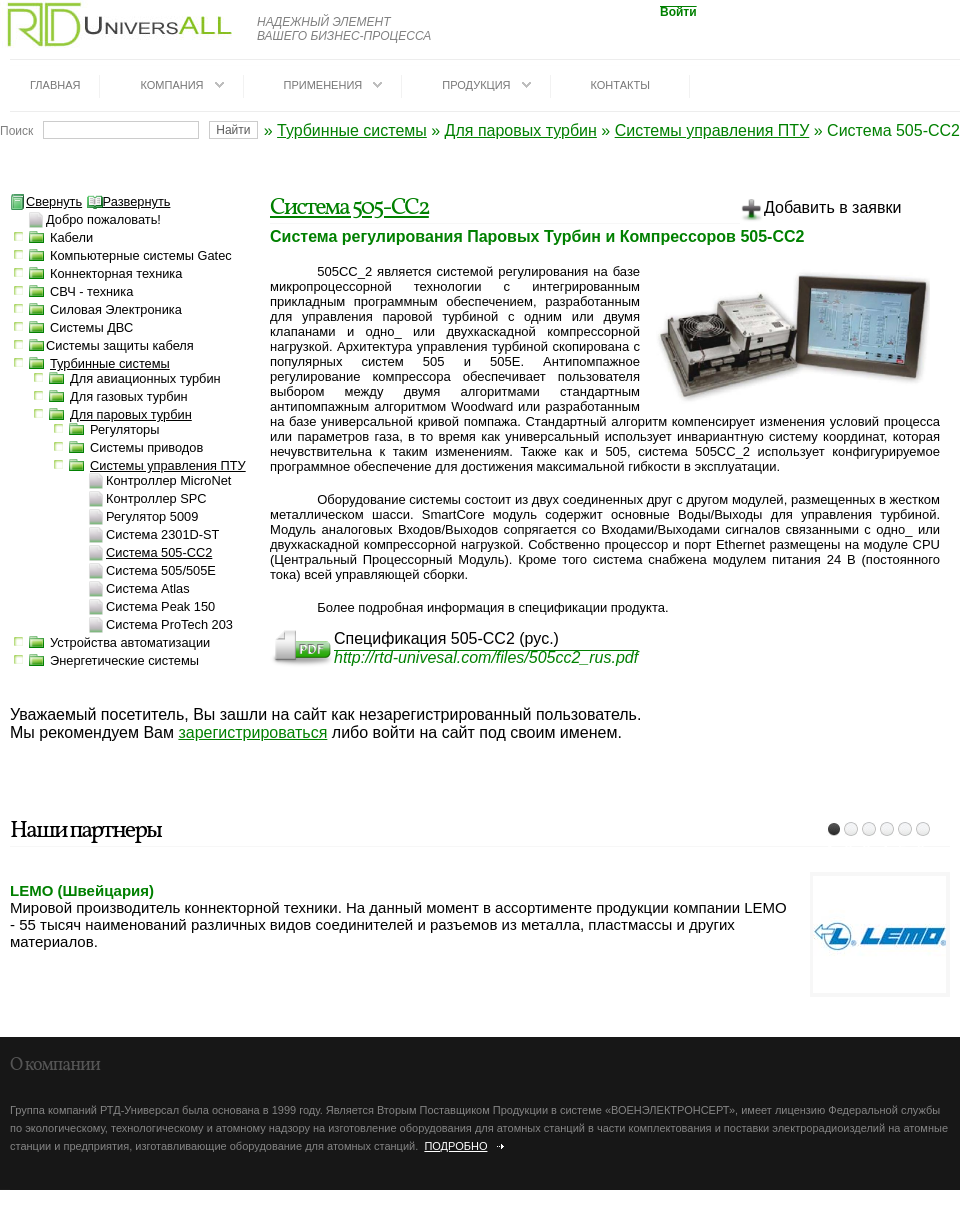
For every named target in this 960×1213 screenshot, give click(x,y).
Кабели (71, 237)
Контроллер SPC (156, 498)
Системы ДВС (91, 327)
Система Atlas (148, 588)
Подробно (455, 1146)
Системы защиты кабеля (120, 345)
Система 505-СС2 (349, 208)
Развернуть (129, 201)
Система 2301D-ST (162, 534)
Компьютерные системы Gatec (141, 255)
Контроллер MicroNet (168, 480)
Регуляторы (124, 429)
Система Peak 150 (160, 606)
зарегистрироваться (252, 732)
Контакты (620, 85)
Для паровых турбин (521, 130)
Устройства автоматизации (130, 642)
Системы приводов (146, 447)
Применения (323, 85)
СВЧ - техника (91, 291)
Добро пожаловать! (103, 219)
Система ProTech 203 (169, 624)
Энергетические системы (124, 660)
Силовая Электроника (116, 309)
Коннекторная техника (116, 273)
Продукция (476, 85)
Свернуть (46, 201)
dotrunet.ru (177, 1205)
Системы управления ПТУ (712, 130)
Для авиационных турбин (145, 378)
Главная (55, 85)
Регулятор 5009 (152, 516)
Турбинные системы (352, 130)
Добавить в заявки (820, 211)
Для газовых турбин (129, 396)
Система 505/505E (161, 570)
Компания (171, 85)
